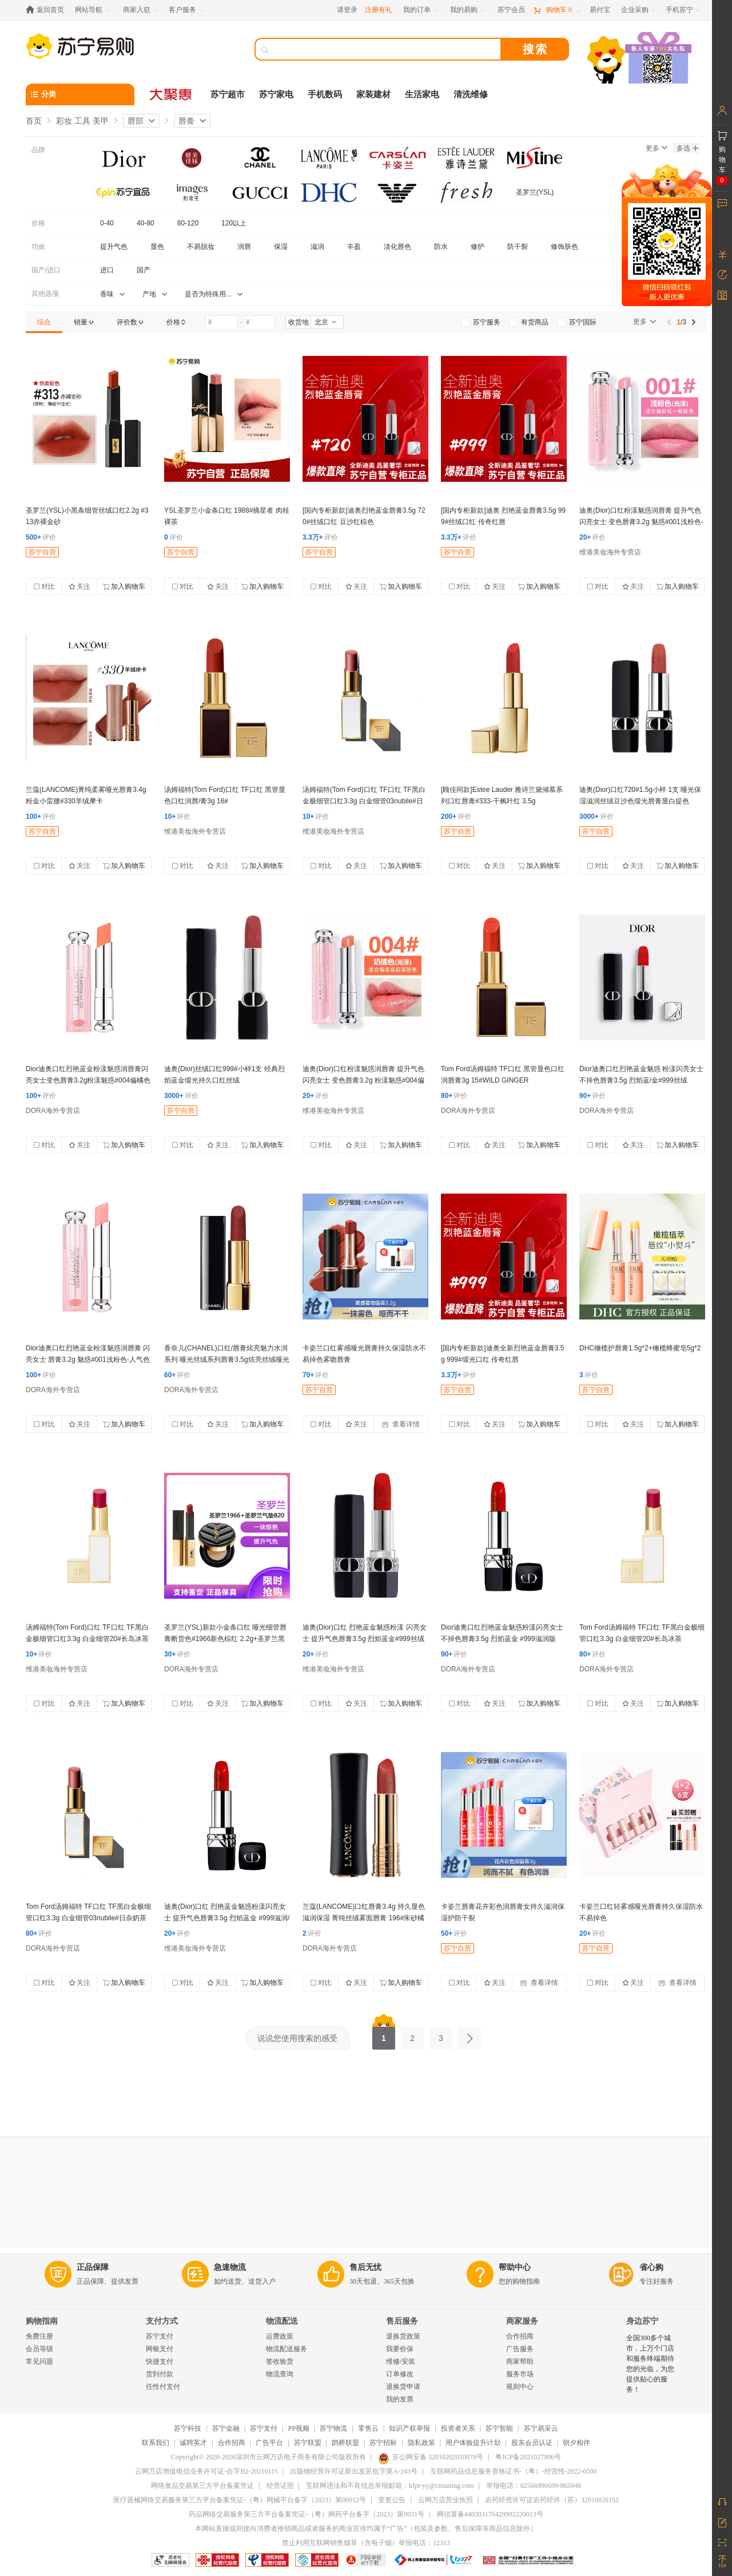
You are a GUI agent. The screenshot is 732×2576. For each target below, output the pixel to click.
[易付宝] (600, 10)
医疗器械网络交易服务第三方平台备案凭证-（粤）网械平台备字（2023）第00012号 (239, 2500)
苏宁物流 (333, 2428)
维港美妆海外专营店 (610, 552)
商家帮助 (520, 2361)
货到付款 (159, 2374)
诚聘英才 (193, 2443)
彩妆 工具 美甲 (82, 120)
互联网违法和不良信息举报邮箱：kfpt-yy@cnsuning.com (390, 2486)
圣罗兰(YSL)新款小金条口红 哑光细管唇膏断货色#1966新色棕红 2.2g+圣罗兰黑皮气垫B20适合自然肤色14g (225, 1638)
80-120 (187, 223)
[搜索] (386, 49)
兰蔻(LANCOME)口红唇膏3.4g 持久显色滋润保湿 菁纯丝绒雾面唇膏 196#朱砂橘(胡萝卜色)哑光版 (364, 1918)
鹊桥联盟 (345, 2443)
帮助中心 (515, 2267)
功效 (38, 247)
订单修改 (399, 2374)
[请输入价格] (221, 322)
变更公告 (391, 2500)
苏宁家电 (276, 94)
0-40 (107, 223)
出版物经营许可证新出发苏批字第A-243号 (353, 2471)
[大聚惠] (171, 94)
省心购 (651, 2267)
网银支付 (159, 2349)
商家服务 (522, 2321)
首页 (34, 120)
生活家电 (422, 94)
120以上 (233, 223)
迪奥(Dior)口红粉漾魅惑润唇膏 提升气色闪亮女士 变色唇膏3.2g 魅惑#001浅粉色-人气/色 (641, 521)
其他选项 (45, 294)
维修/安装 (400, 2361)
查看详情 (400, 1424)
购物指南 (42, 2321)
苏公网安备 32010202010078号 (430, 2457)
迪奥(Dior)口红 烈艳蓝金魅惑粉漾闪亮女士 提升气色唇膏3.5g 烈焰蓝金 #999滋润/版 (226, 1918)
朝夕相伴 (576, 2443)
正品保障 (93, 2267)
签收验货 (279, 2361)
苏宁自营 (42, 552)
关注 (79, 586)
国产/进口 (46, 270)
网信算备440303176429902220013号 (490, 2514)
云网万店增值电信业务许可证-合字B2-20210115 (206, 2471)
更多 (656, 148)
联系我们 (155, 2443)
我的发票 (399, 2399)
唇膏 (186, 120)
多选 (687, 148)
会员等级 (39, 2349)
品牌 (38, 150)
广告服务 (520, 2349)
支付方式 (162, 2321)
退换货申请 (403, 2387)
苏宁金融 (226, 2428)
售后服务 (402, 2321)
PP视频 (298, 2428)
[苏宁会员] (511, 10)
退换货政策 (403, 2336)
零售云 (368, 2428)
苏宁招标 (383, 2443)
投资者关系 (458, 2428)
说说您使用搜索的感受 (297, 2038)
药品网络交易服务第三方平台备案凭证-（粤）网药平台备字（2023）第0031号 (306, 2514)
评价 (41, 537)
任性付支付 (163, 2387)
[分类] (80, 94)
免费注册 (39, 2336)
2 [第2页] (412, 2035)
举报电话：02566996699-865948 (533, 2486)
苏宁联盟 (307, 2443)
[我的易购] (468, 10)
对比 (44, 586)
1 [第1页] (383, 2035)
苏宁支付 (159, 2336)
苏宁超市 (227, 94)
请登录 (347, 10)
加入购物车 (124, 586)
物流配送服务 (286, 2349)
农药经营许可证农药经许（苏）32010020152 (552, 2500)
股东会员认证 (531, 2443)
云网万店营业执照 (445, 2500)
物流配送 (282, 2321)
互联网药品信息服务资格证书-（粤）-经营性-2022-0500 (513, 2471)
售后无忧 (365, 2267)
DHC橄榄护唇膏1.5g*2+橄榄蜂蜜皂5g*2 (640, 1348)
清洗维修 (470, 94)
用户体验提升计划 (472, 2443)
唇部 (136, 120)
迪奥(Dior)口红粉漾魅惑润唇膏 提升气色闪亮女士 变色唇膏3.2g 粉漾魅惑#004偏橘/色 (363, 1080)
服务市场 (520, 2374)
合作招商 (520, 2336)
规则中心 (520, 2387)
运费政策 (279, 2336)
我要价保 (399, 2349)
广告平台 (269, 2443)
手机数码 (325, 94)
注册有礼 (378, 10)
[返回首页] (48, 10)
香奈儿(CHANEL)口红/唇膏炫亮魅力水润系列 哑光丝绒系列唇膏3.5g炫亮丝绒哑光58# (226, 1359)
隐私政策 (421, 2443)
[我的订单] (421, 10)
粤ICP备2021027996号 (528, 2457)
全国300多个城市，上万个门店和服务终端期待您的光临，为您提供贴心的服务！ (650, 2363)
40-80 (145, 223)
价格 (38, 223)
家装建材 (373, 94)
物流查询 (279, 2374)
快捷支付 (159, 2361)
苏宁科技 (187, 2428)
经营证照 (280, 2486)
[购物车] (557, 10)
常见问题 (39, 2361)
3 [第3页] (440, 2035)
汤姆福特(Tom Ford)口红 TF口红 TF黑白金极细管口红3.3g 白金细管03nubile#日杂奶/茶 (364, 801)
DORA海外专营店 (53, 1111)
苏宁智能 (499, 2428)
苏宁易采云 (541, 2428)
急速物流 (230, 2267)
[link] (44, 322)
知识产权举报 (409, 2428)
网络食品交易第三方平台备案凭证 (202, 2486)
